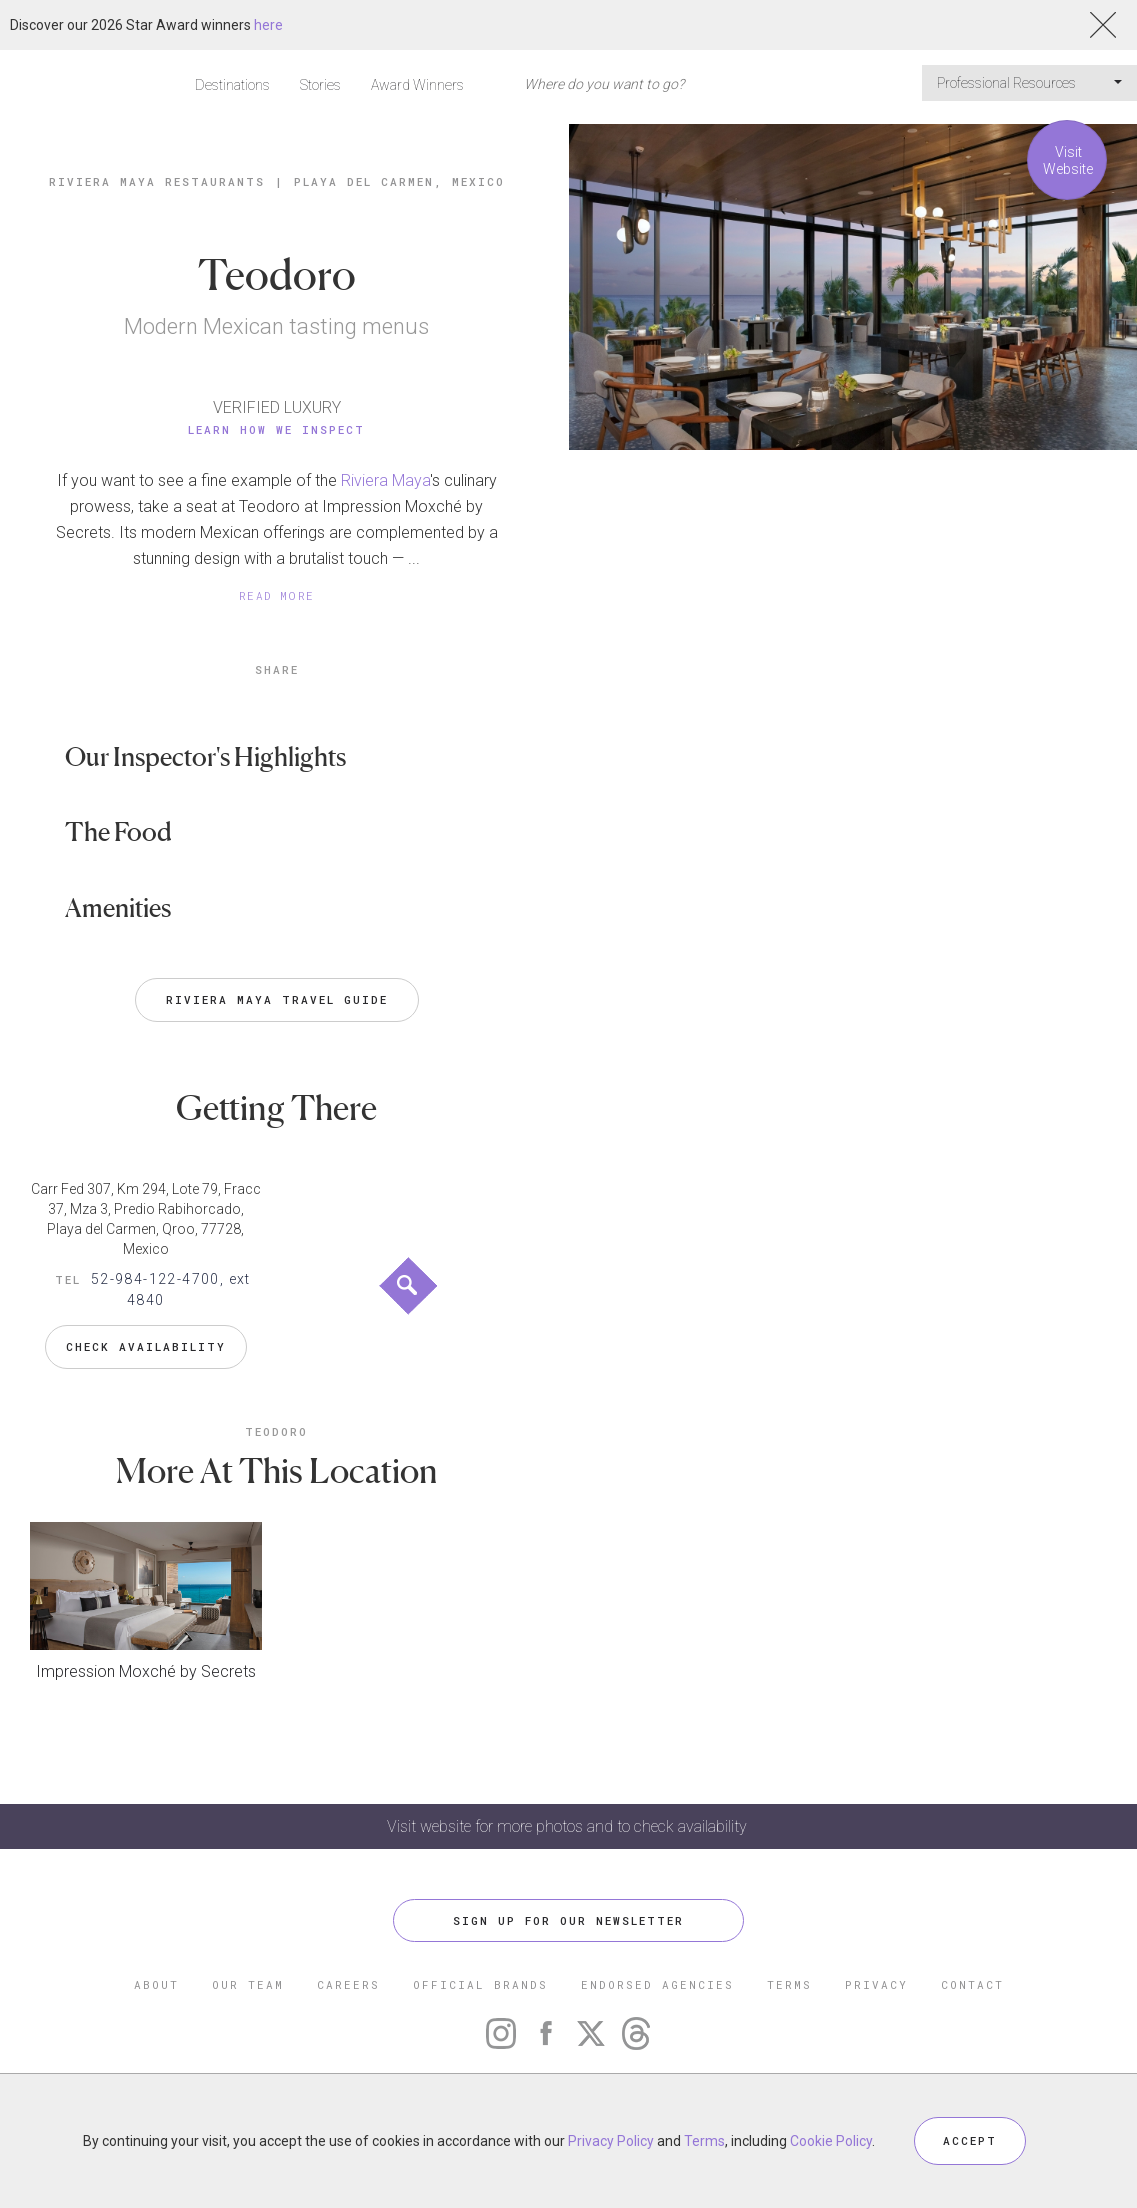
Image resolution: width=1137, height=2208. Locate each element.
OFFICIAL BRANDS (480, 1984)
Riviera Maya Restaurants (157, 181)
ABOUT (156, 1984)
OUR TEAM (248, 1984)
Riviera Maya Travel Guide (277, 999)
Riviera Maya (385, 480)
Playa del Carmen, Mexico (399, 181)
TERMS (789, 1984)
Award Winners (417, 85)
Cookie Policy (831, 2141)
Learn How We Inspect (276, 429)
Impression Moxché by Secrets (146, 1671)
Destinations (232, 85)
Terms (704, 2141)
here (268, 25)
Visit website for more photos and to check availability (569, 1826)
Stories (320, 85)
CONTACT (972, 1984)
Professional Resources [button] (1029, 83)
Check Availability (146, 1346)
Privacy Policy (611, 2141)
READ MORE (277, 595)
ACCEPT (970, 2140)
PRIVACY (876, 1984)
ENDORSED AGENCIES (657, 1984)
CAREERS (348, 1984)
